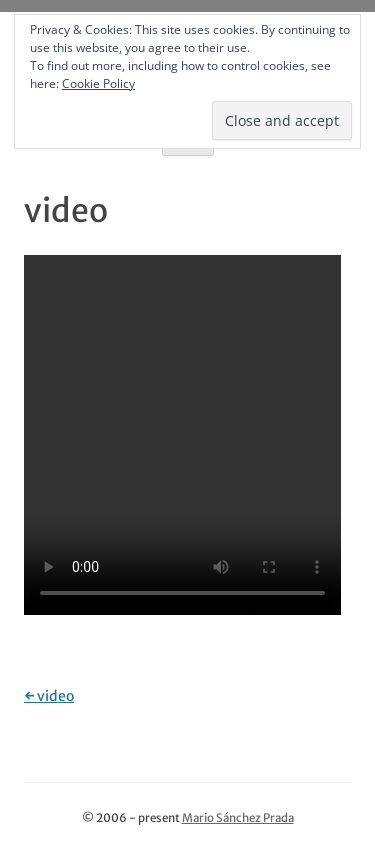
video (49, 696)
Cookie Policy (98, 83)
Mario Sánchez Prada (238, 818)
